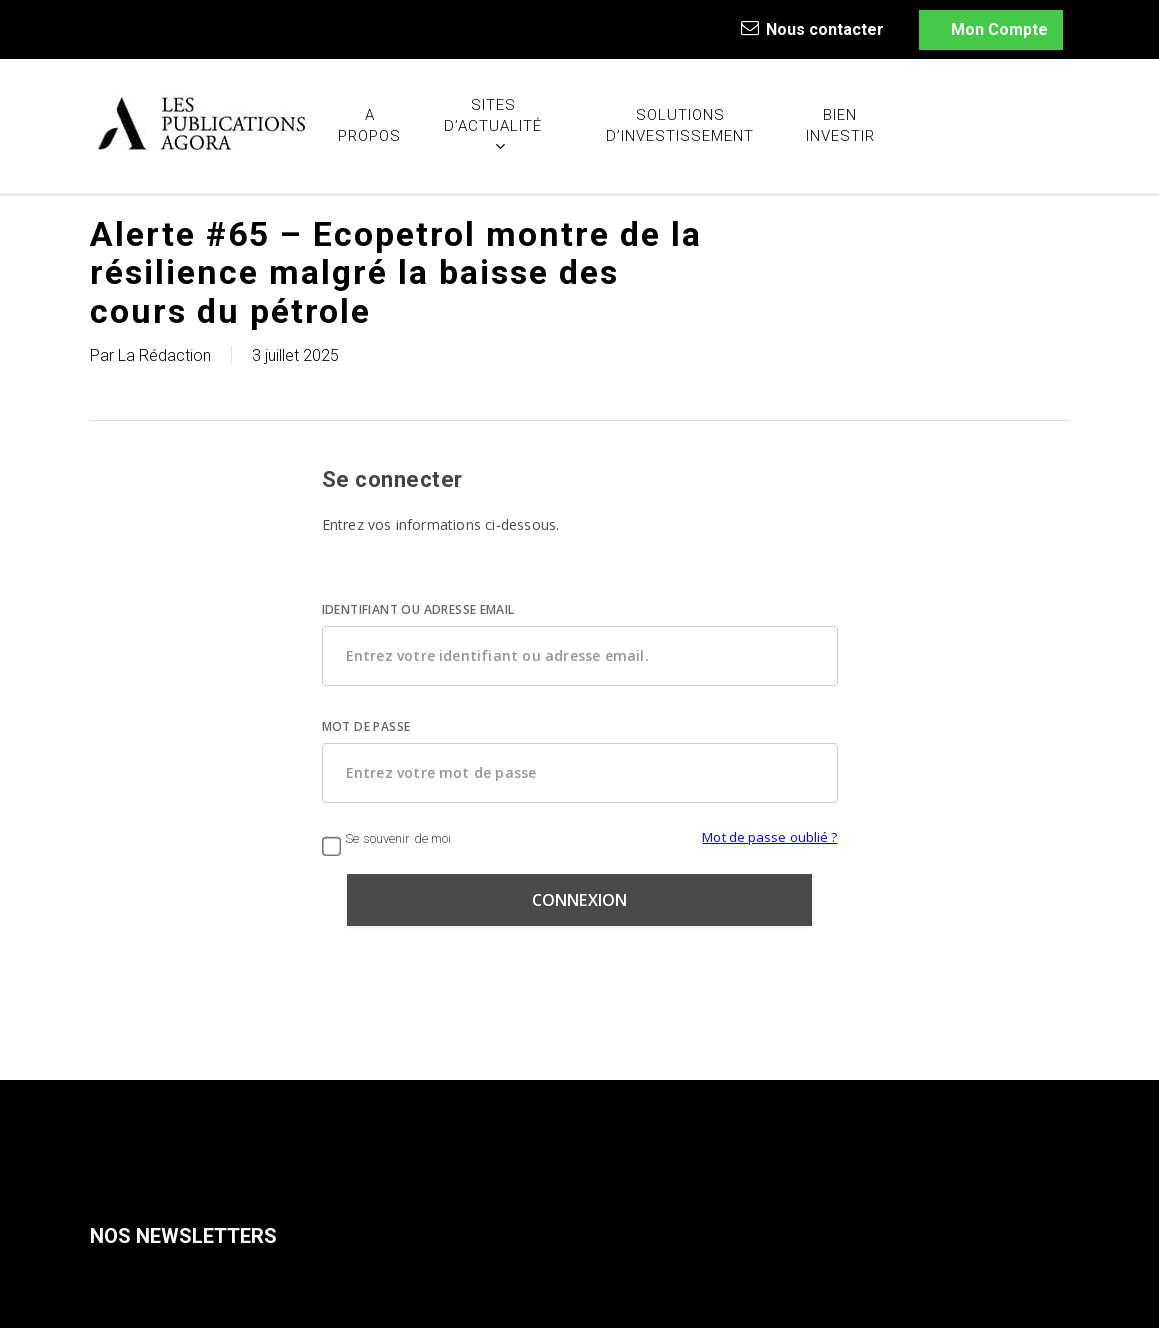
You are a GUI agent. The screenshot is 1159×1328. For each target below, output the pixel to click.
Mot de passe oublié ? (769, 837)
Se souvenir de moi (387, 838)
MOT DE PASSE (366, 726)
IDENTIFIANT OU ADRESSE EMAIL (418, 609)
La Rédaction (164, 355)
